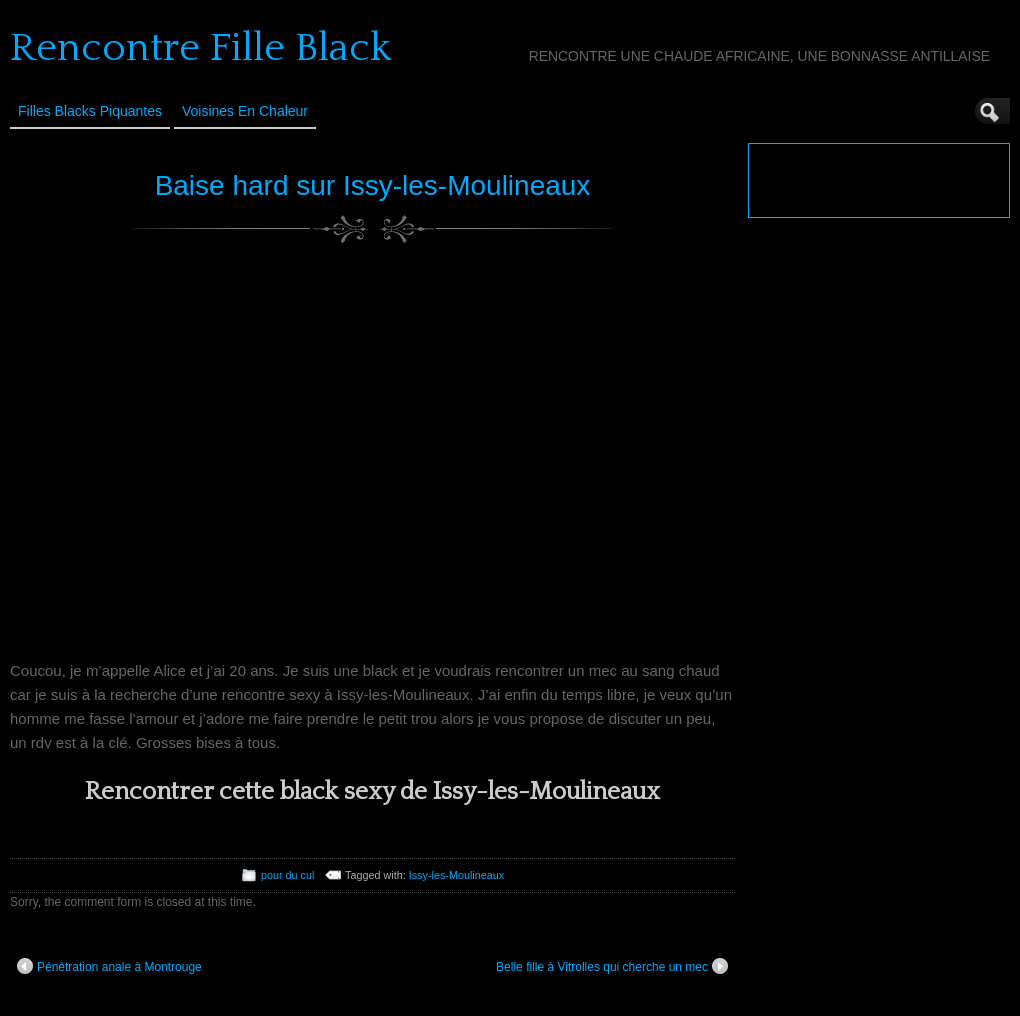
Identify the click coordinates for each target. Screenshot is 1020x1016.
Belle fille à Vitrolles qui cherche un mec (612, 966)
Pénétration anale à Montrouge (109, 966)
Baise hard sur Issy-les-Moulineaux (373, 185)
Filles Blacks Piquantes (90, 111)
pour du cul (287, 875)
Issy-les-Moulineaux (456, 875)
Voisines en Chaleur (245, 111)
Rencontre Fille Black (200, 48)
